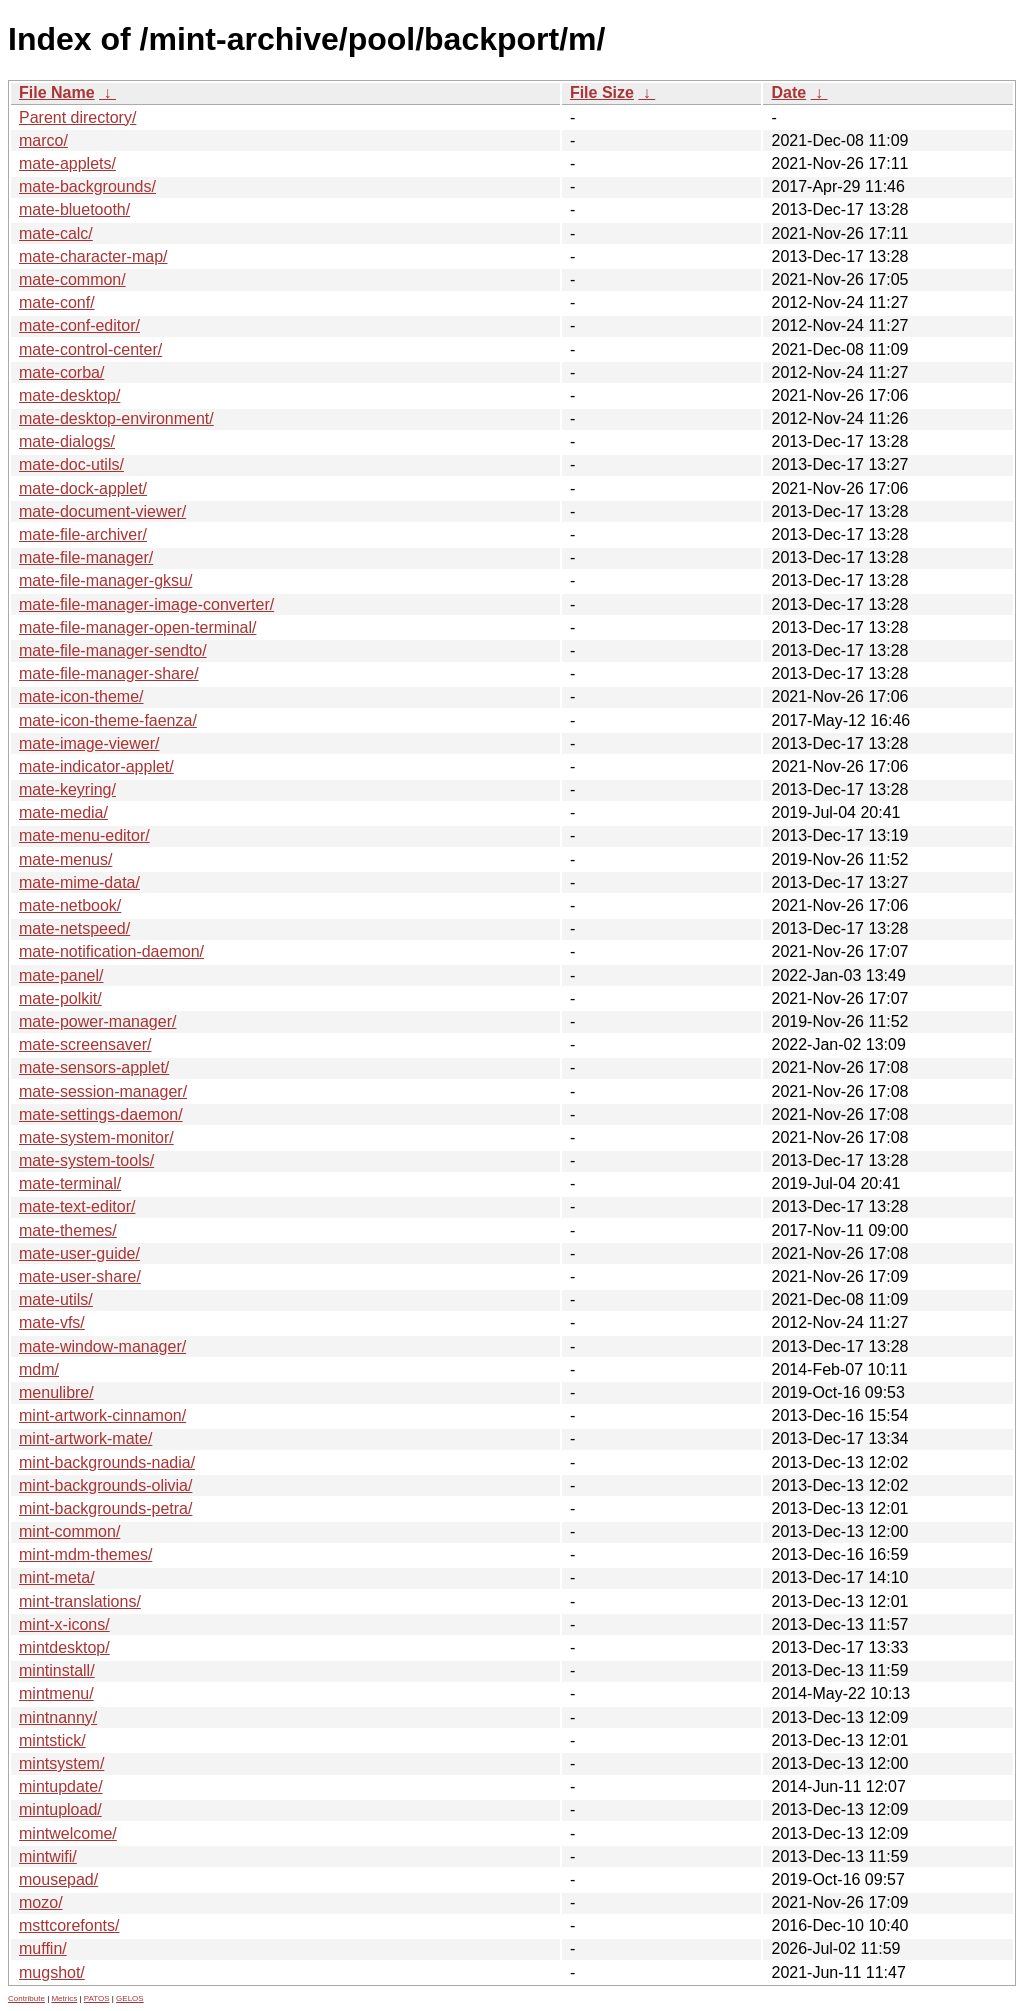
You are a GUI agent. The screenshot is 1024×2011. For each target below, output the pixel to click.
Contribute (26, 1998)
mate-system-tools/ (86, 1160)
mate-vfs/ (52, 1322)
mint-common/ (69, 1531)
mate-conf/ (57, 302)
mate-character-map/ (93, 256)
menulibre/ (56, 1392)
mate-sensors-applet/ (94, 1067)
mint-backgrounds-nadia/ (107, 1462)
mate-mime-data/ (79, 882)
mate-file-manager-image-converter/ (146, 604)
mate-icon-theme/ (81, 696)
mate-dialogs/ (67, 441)
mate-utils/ (56, 1299)
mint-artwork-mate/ (85, 1438)
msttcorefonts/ (69, 1925)
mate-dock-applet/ (83, 488)
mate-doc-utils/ (71, 464)
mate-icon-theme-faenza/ (108, 720)
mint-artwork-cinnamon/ (102, 1415)
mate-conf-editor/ (79, 325)
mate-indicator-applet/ (96, 766)
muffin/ (43, 1948)
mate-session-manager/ (103, 1091)
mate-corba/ (61, 372)
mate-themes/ (68, 1230)
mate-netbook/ (70, 905)
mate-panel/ (61, 975)
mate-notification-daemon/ (111, 951)
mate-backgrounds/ (87, 186)
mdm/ (39, 1369)
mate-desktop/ (69, 395)
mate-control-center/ (90, 349)
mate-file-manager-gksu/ (105, 580)
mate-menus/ (65, 859)
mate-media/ (63, 812)
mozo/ (41, 1902)
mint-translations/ (80, 1601)
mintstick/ (52, 1740)
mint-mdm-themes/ (85, 1554)
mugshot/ (52, 1972)
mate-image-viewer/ (89, 743)
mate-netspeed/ (74, 928)
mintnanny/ (58, 1717)
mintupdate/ (61, 1786)
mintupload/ (60, 1809)
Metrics (64, 1998)
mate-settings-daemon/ (101, 1114)
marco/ (43, 140)
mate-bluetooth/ (74, 209)
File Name (57, 92)
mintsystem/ (61, 1763)
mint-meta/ (57, 1577)
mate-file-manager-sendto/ (113, 650)
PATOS (97, 1998)
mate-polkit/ (60, 998)
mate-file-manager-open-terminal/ (137, 627)
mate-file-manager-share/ (109, 673)
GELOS (130, 1998)
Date (788, 92)
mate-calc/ (56, 233)
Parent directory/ (77, 117)
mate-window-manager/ (102, 1346)
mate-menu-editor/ (84, 835)
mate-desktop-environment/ (116, 418)
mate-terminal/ (70, 1183)
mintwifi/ (48, 1856)
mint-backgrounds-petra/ (105, 1508)
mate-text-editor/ (77, 1206)
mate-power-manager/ (97, 1021)
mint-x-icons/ (64, 1624)
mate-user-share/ (80, 1276)
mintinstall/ (57, 1670)
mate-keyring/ (67, 789)
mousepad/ (58, 1879)
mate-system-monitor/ (96, 1137)
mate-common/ (72, 279)
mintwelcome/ (68, 1833)
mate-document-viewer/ (102, 511)
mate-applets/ (67, 163)
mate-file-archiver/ (83, 534)
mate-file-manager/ (86, 557)
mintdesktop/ (64, 1647)
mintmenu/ (56, 1693)
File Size (602, 92)
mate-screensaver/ (85, 1044)
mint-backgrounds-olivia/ (105, 1485)
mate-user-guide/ (79, 1253)
